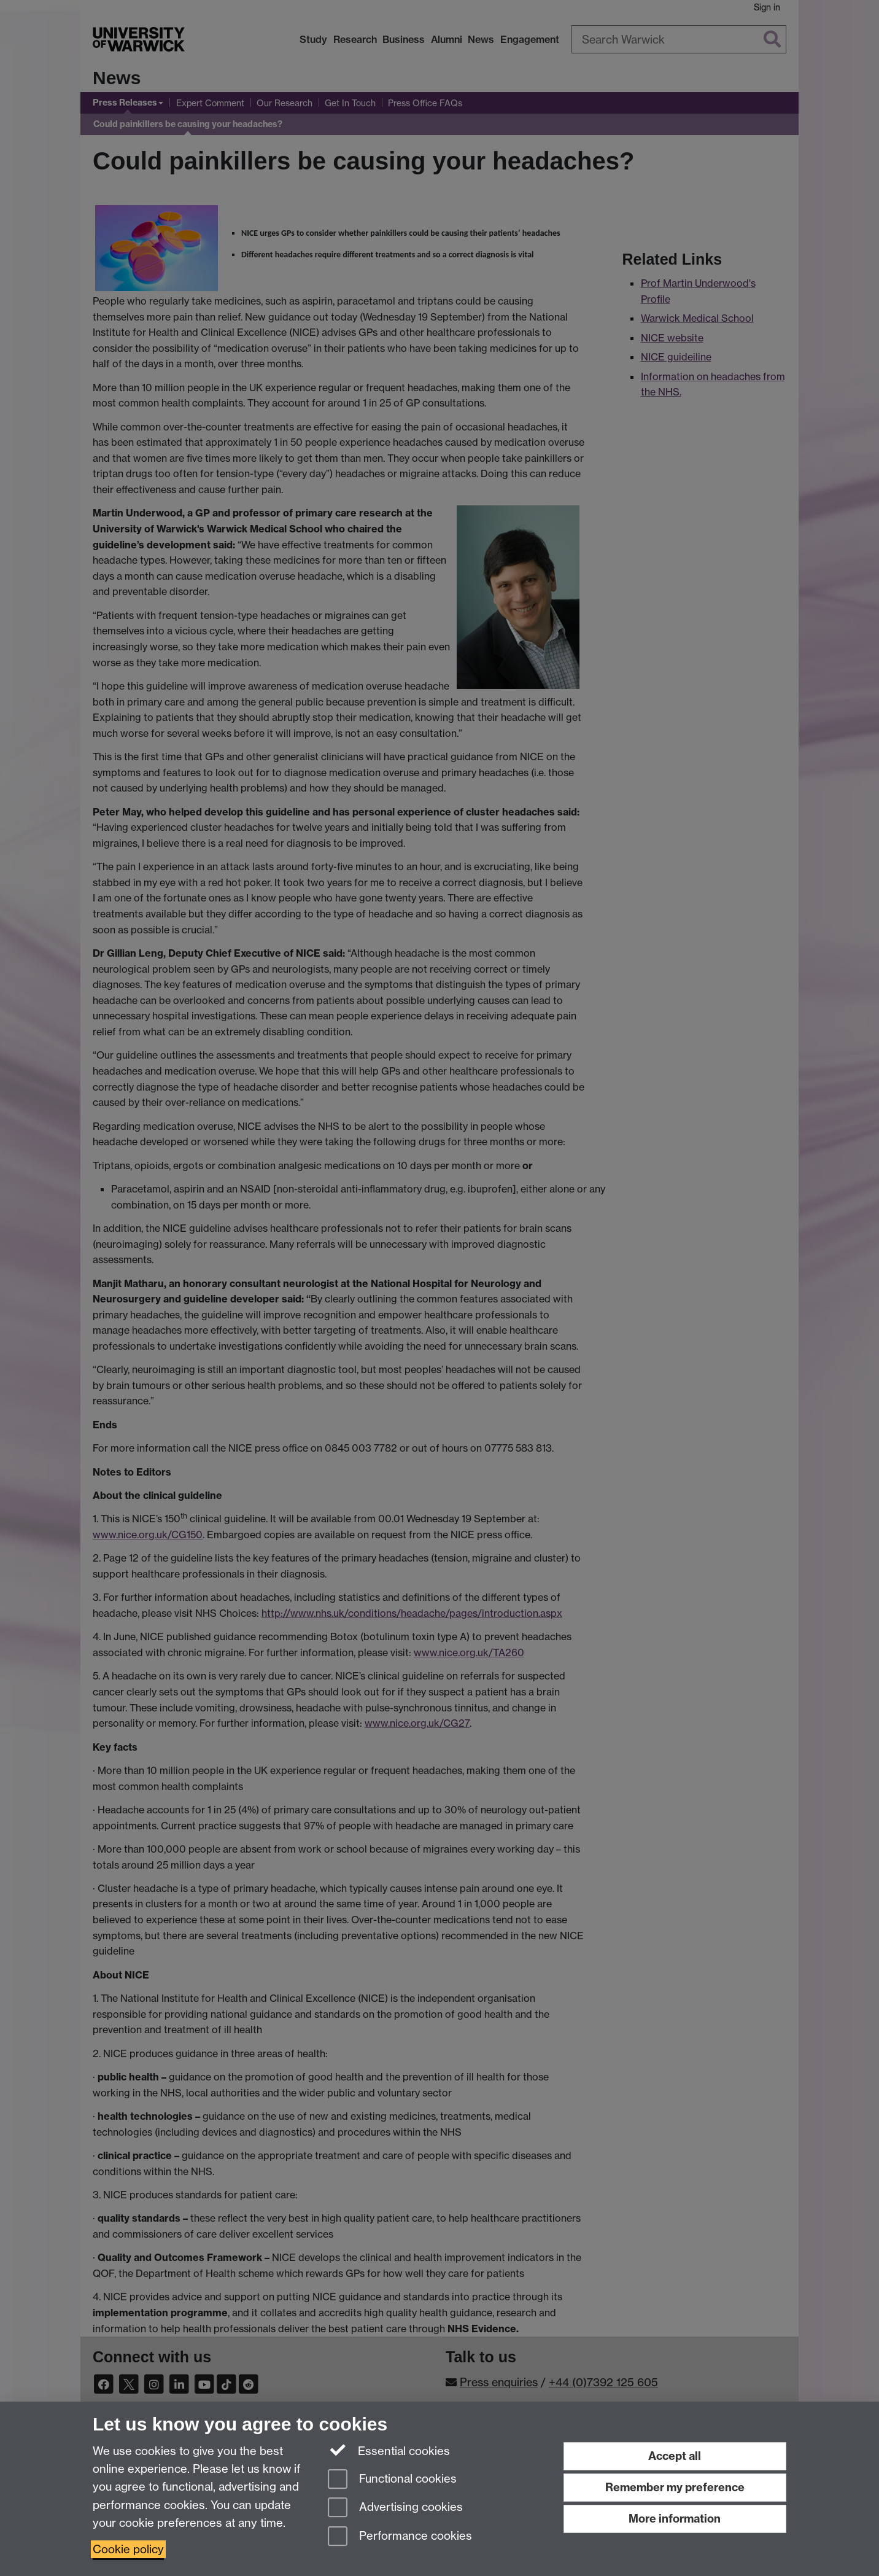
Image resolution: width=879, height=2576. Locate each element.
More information (675, 2519)
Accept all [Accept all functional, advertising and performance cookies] (674, 2456)
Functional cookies (392, 2480)
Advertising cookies (395, 2508)
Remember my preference (675, 2487)
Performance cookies (400, 2537)
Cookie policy (128, 2549)
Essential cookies (389, 2450)
